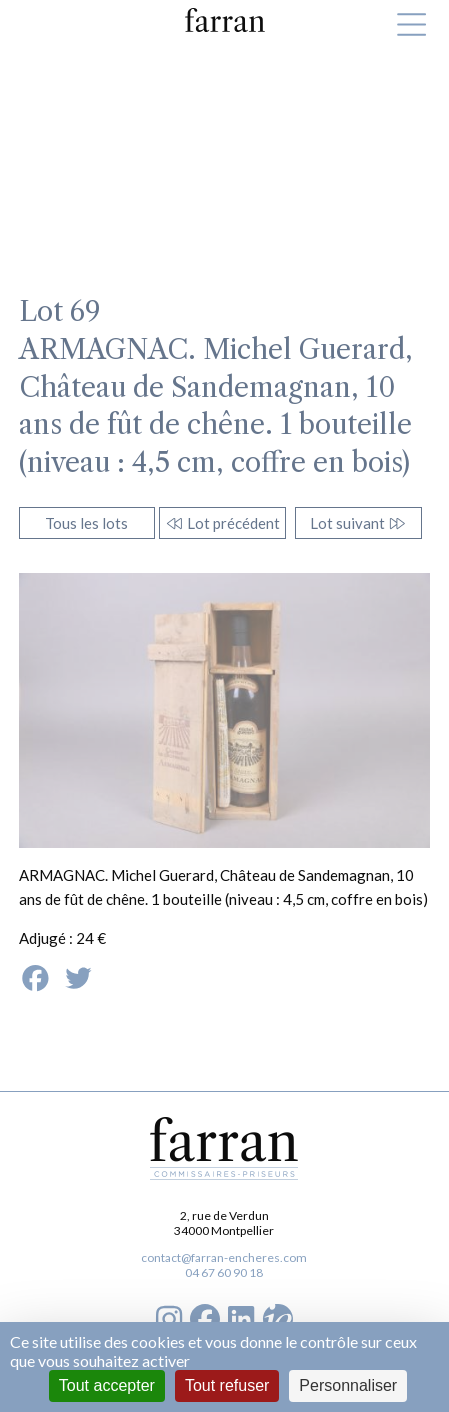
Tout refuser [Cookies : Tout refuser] (227, 1385)
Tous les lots (86, 523)
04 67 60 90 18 (224, 1272)
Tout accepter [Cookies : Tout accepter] (107, 1385)
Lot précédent (222, 523)
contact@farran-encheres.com (224, 1257)
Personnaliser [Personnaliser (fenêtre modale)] (348, 1385)
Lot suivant (358, 523)
